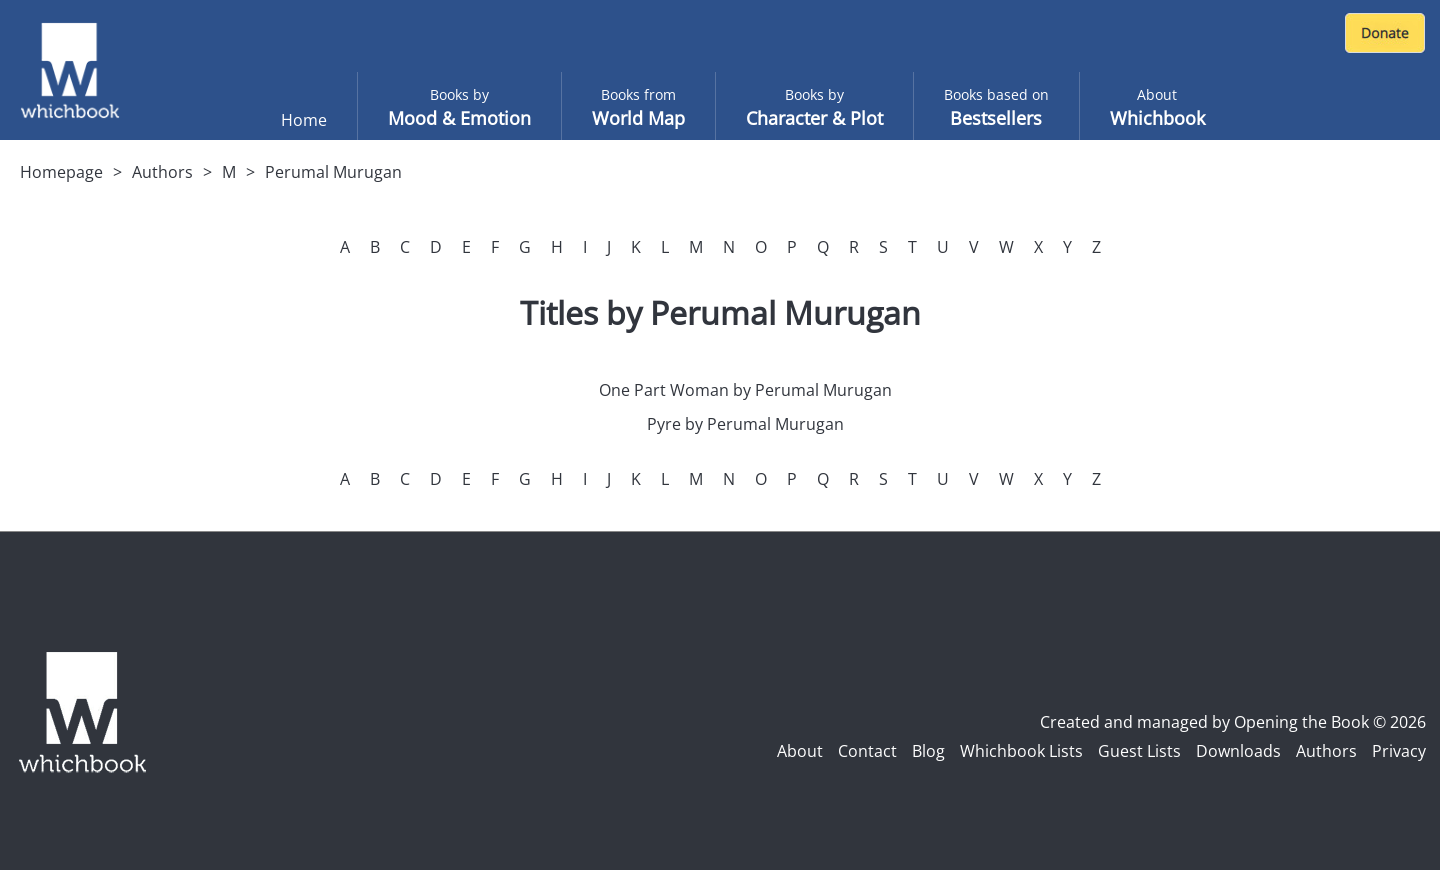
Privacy (1399, 751)
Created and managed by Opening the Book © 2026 (1233, 722)
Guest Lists (1139, 751)
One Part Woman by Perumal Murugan (745, 390)
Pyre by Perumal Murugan (745, 424)
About (800, 751)
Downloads (1238, 751)
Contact (867, 751)
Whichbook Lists (1021, 751)
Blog (928, 751)
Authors (162, 172)
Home (304, 120)
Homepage (61, 172)
